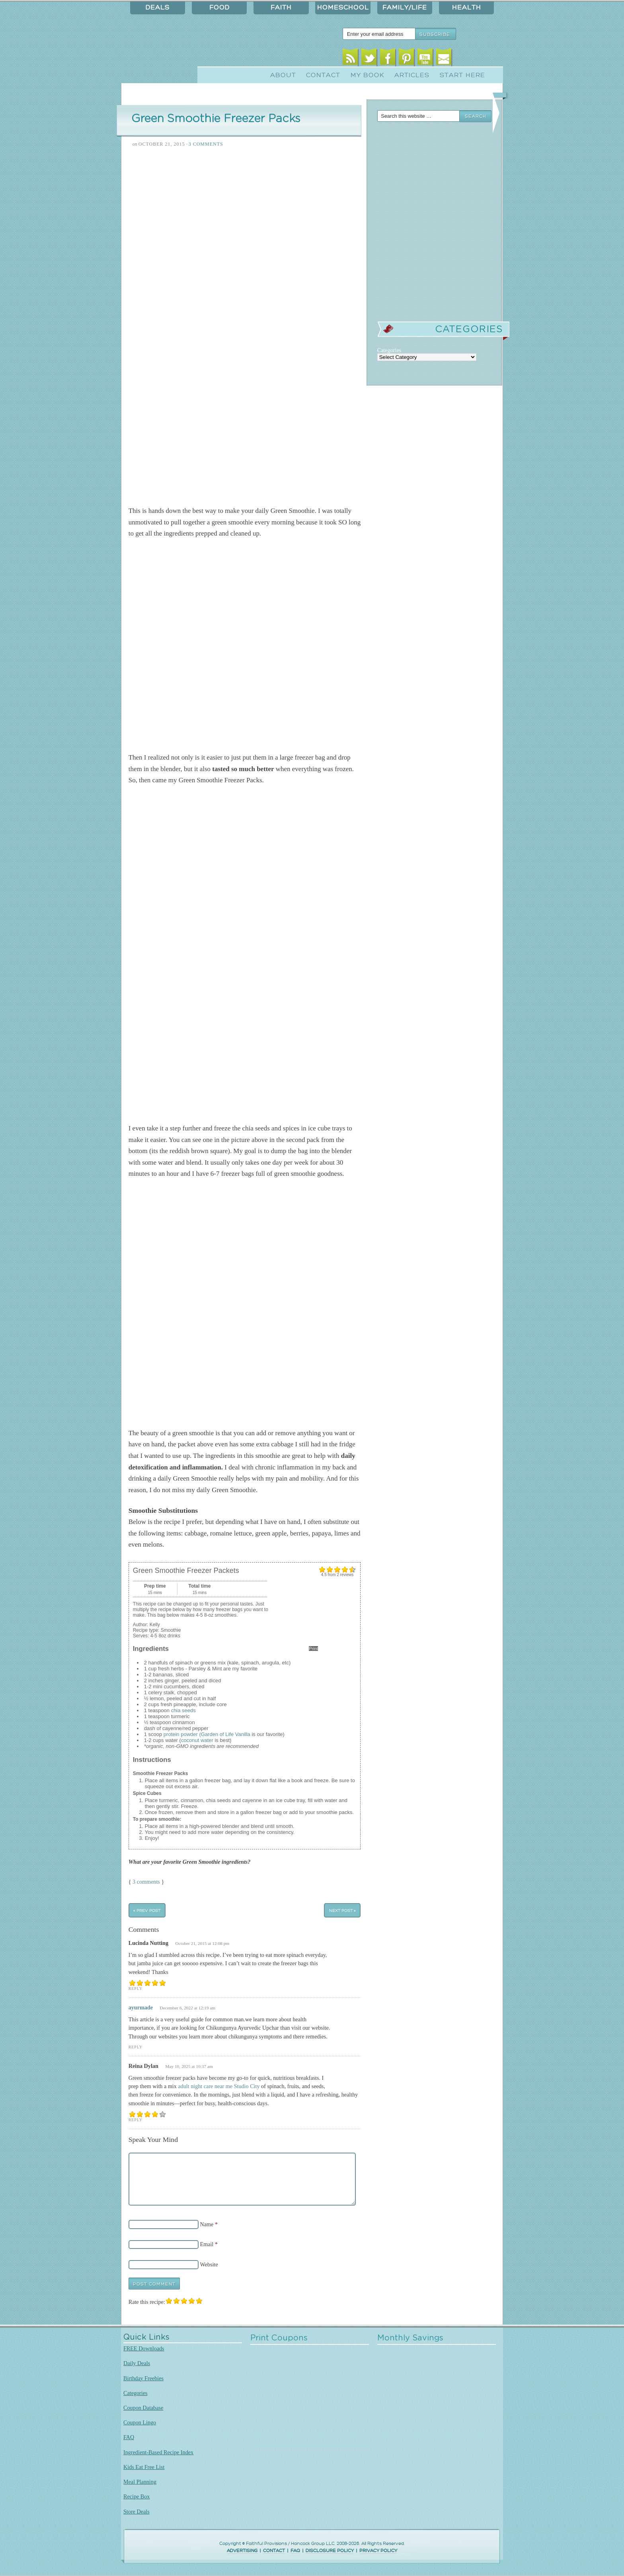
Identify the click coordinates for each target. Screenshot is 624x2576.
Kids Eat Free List (143, 2467)
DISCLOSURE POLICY (330, 2550)
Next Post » (342, 1910)
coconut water (197, 1740)
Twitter (369, 59)
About (283, 75)
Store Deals (136, 2511)
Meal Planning (139, 2482)
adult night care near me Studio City (218, 2086)
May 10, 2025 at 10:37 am (189, 2066)
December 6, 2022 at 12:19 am (187, 2007)
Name (207, 2224)
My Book (367, 75)
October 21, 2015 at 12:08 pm (203, 1943)
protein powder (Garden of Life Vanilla (207, 1734)
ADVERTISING (242, 2550)
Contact (323, 75)
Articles (411, 75)
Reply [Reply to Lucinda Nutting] (135, 1988)
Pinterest (406, 59)
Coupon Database (143, 2408)
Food (219, 7)
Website (209, 2264)
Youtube (425, 59)
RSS (350, 59)
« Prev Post (146, 1910)
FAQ (128, 2437)
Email (444, 59)
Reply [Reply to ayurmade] (135, 2047)
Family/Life (404, 7)
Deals (158, 7)
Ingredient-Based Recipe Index (158, 2452)
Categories (135, 2393)
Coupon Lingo (139, 2422)
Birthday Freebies (143, 2378)
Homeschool (343, 7)
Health (466, 7)
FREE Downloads (143, 2348)
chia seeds (183, 1710)
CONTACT (274, 2550)
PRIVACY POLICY (378, 2550)
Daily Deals (136, 2363)
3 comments (146, 1881)
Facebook (388, 59)
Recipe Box (136, 2496)
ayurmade (141, 2007)
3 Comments (206, 144)
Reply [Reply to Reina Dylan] (135, 2120)
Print (313, 1648)
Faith (281, 7)
